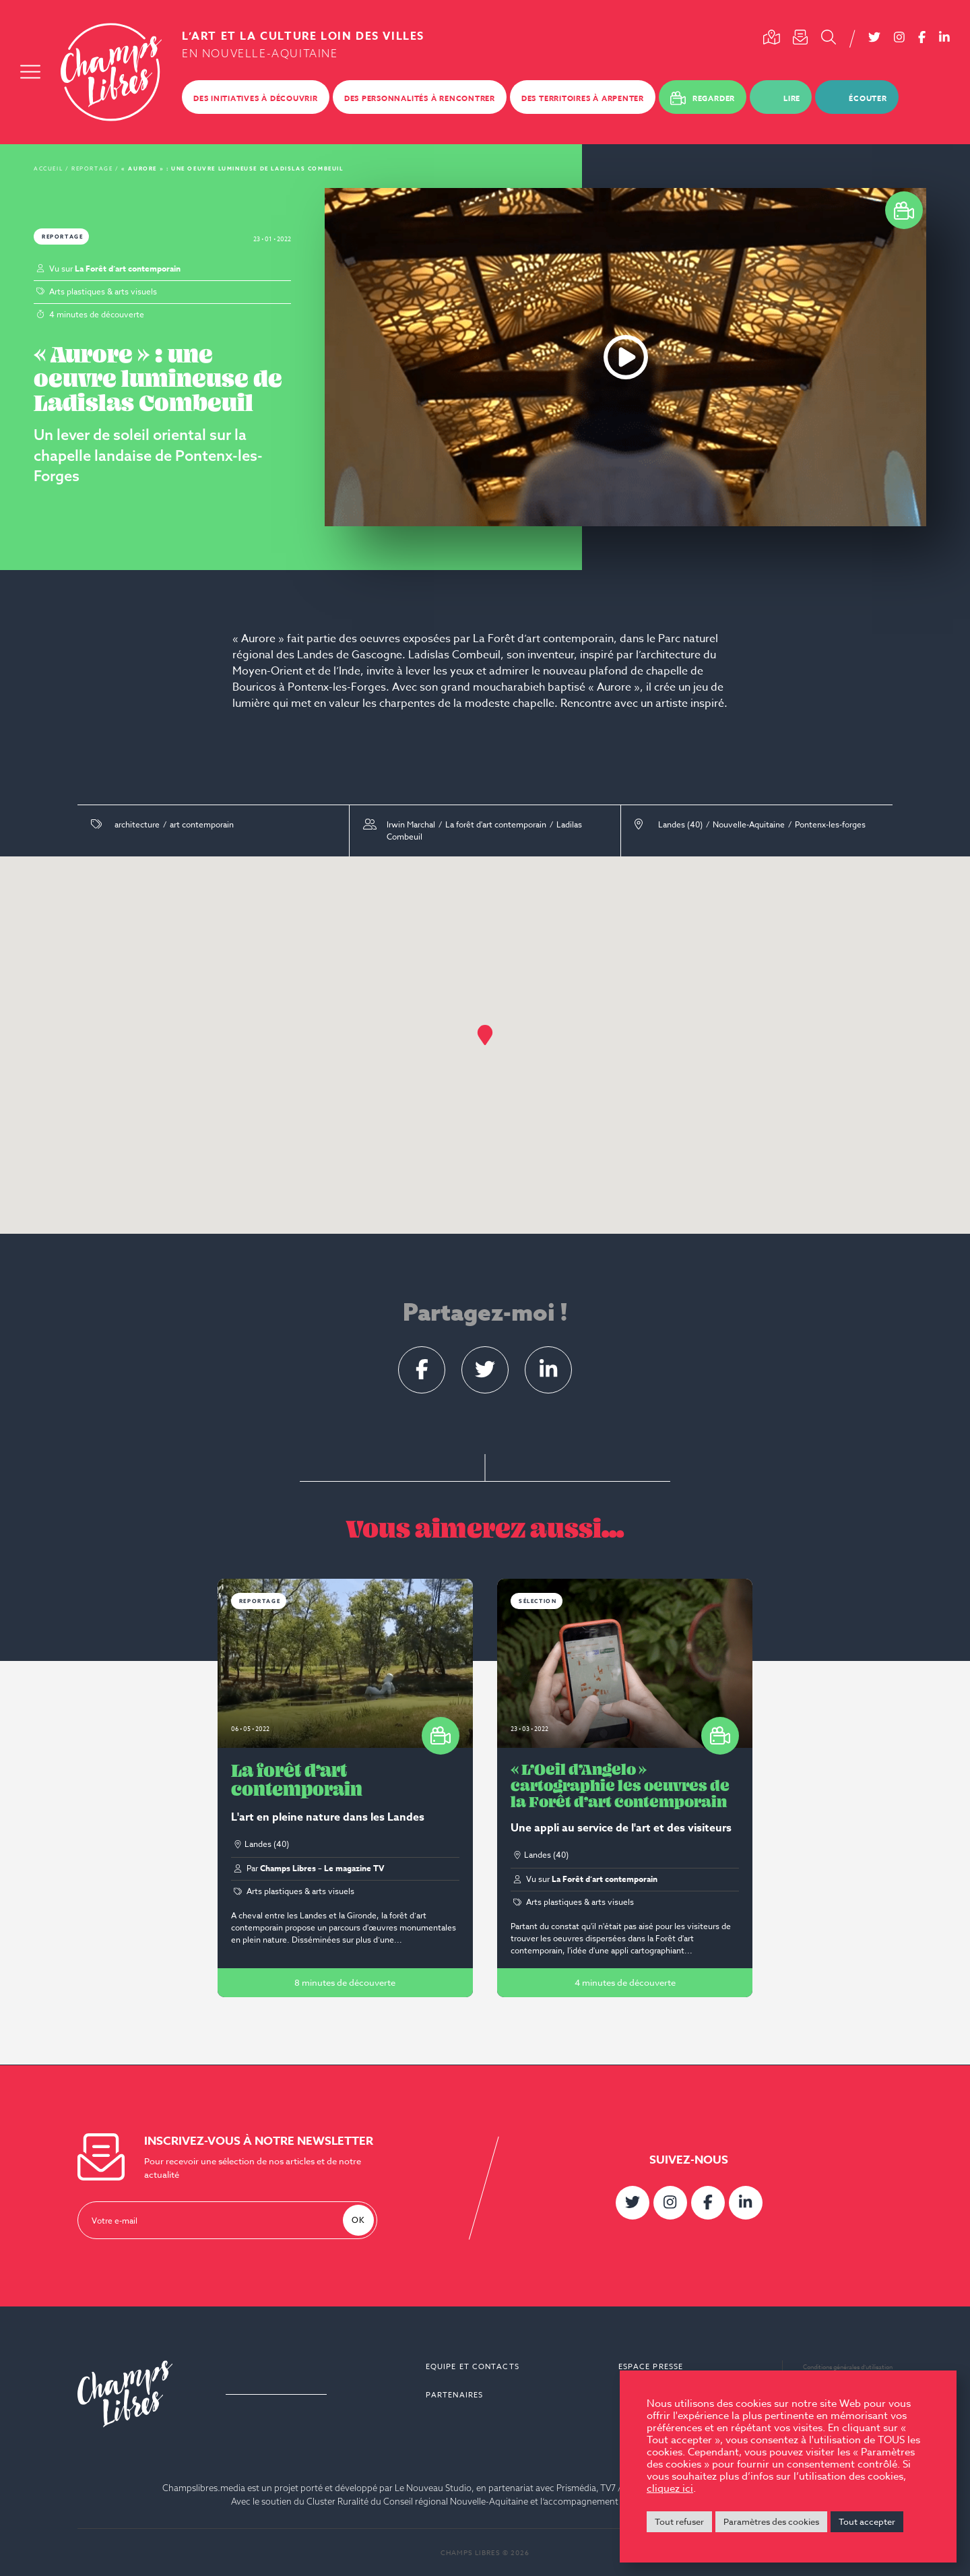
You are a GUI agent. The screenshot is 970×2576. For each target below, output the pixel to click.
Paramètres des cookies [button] (771, 2521)
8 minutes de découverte (344, 1982)
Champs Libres (111, 72)
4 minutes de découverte (625, 1982)
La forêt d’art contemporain (296, 1779)
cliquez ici (670, 2488)
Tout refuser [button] (679, 2521)
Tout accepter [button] (867, 2521)
